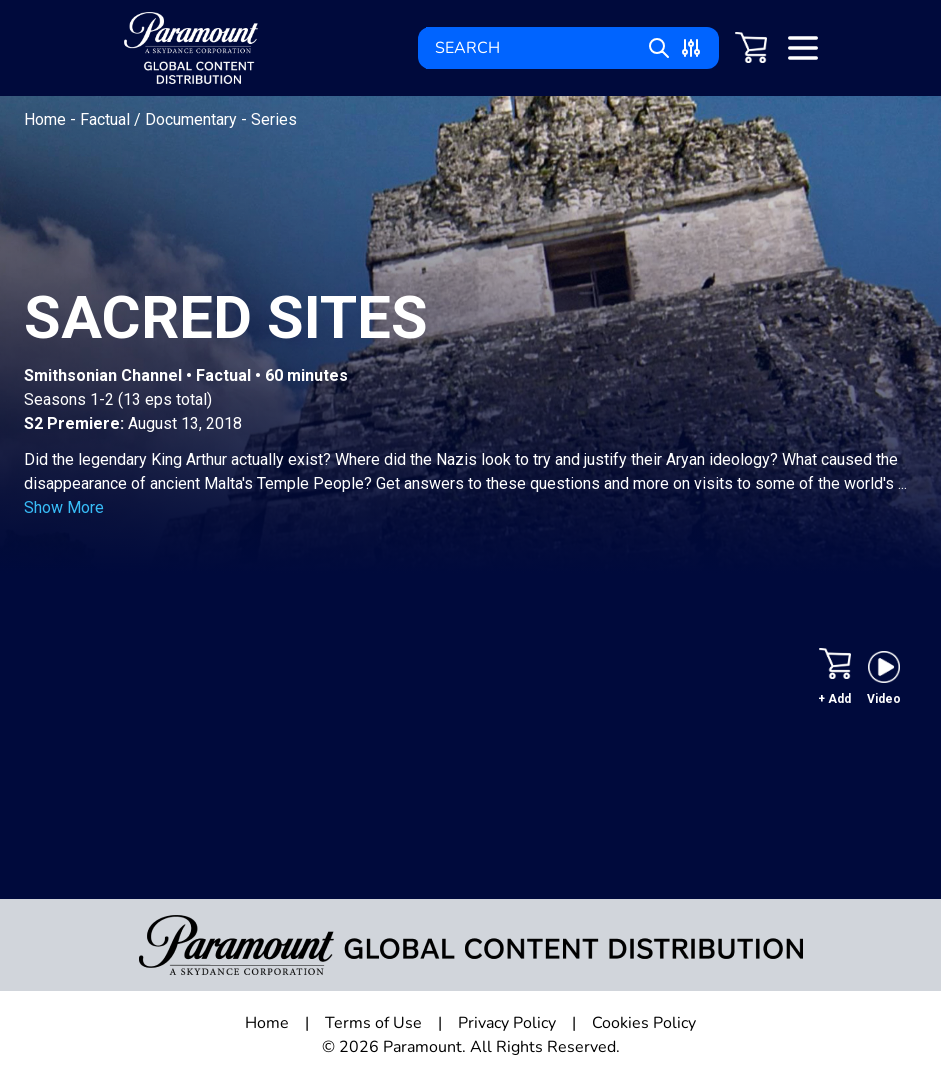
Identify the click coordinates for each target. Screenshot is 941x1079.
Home (47, 119)
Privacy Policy (507, 1023)
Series (274, 119)
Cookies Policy (644, 1023)
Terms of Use (373, 1023)
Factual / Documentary (160, 119)
